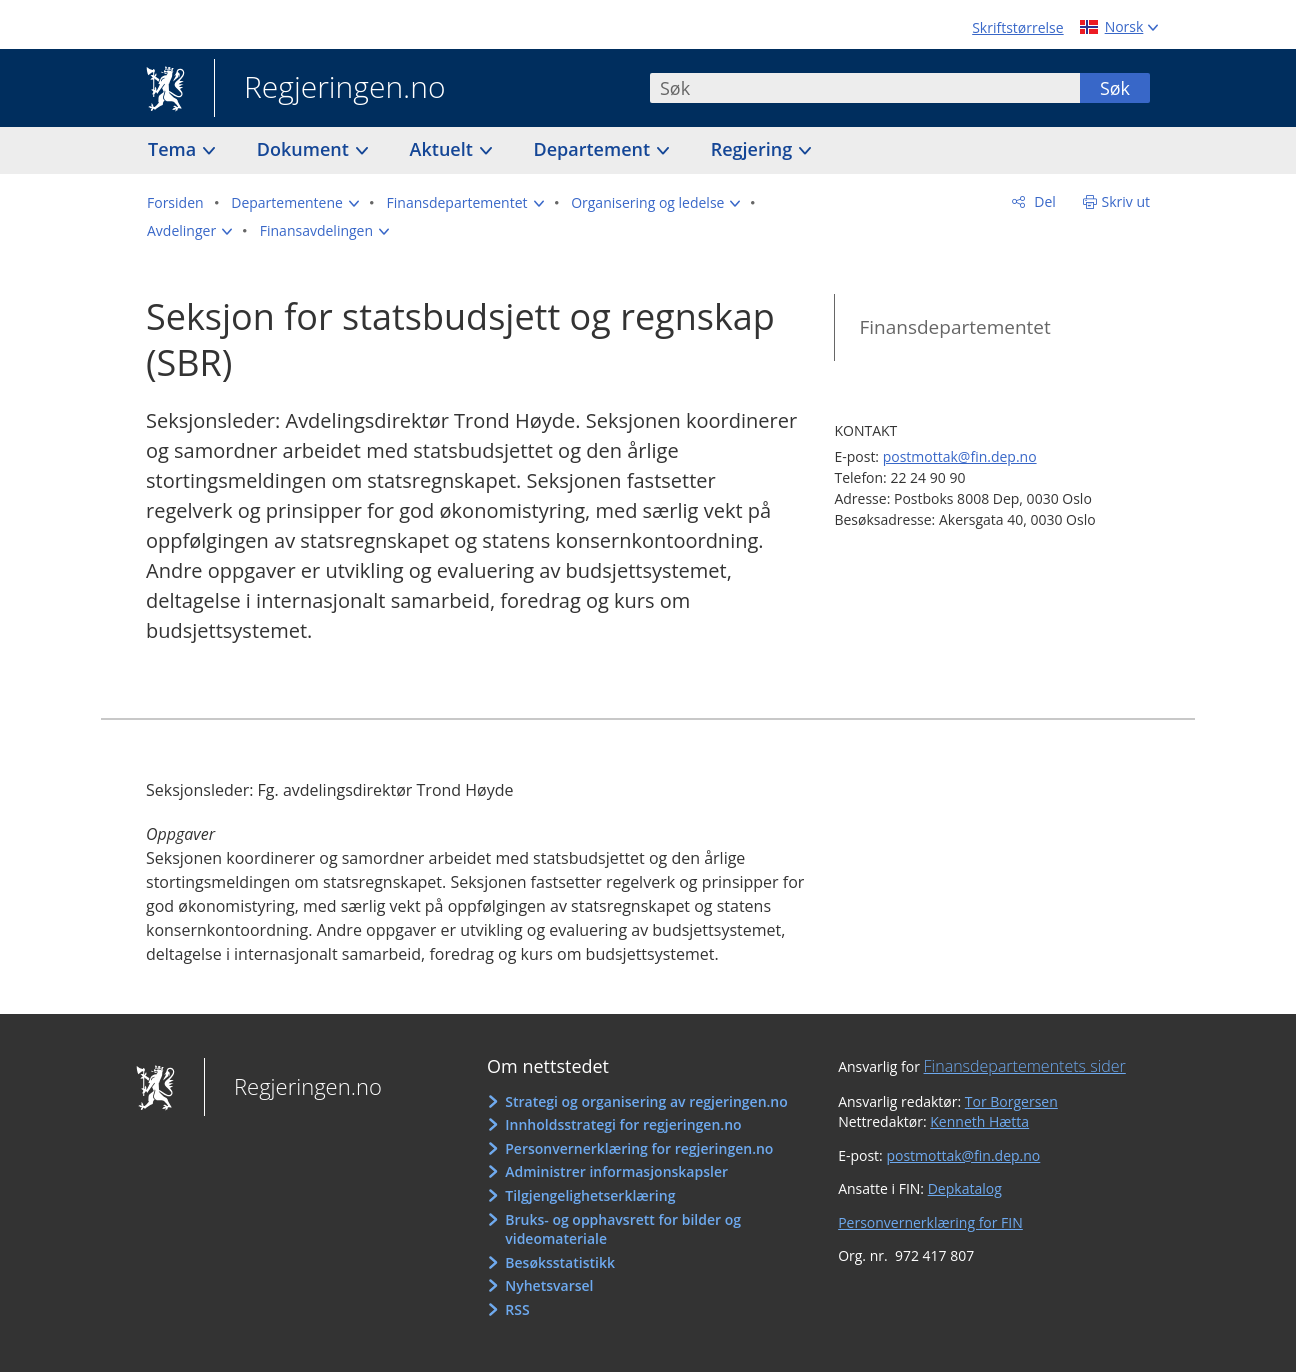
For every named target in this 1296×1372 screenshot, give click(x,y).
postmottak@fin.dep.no (960, 456)
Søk (1115, 88)
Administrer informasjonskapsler (616, 1171)
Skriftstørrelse (1017, 27)
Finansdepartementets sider (1025, 1066)
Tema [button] (174, 149)
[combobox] (865, 88)
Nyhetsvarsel (549, 1285)
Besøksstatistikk (560, 1262)
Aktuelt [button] (444, 149)
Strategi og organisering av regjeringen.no (646, 1101)
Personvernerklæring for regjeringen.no (639, 1148)
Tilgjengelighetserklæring (590, 1195)
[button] (295, 203)
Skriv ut (1126, 201)
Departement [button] (594, 149)
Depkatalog (965, 1188)
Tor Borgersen (1011, 1101)
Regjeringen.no (330, 89)
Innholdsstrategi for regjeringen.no (623, 1124)
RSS (517, 1309)
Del (1043, 201)
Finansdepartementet (954, 327)
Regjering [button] (754, 149)
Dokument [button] (305, 149)
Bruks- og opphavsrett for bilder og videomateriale (623, 1229)
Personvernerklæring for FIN (930, 1222)
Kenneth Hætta (979, 1121)
